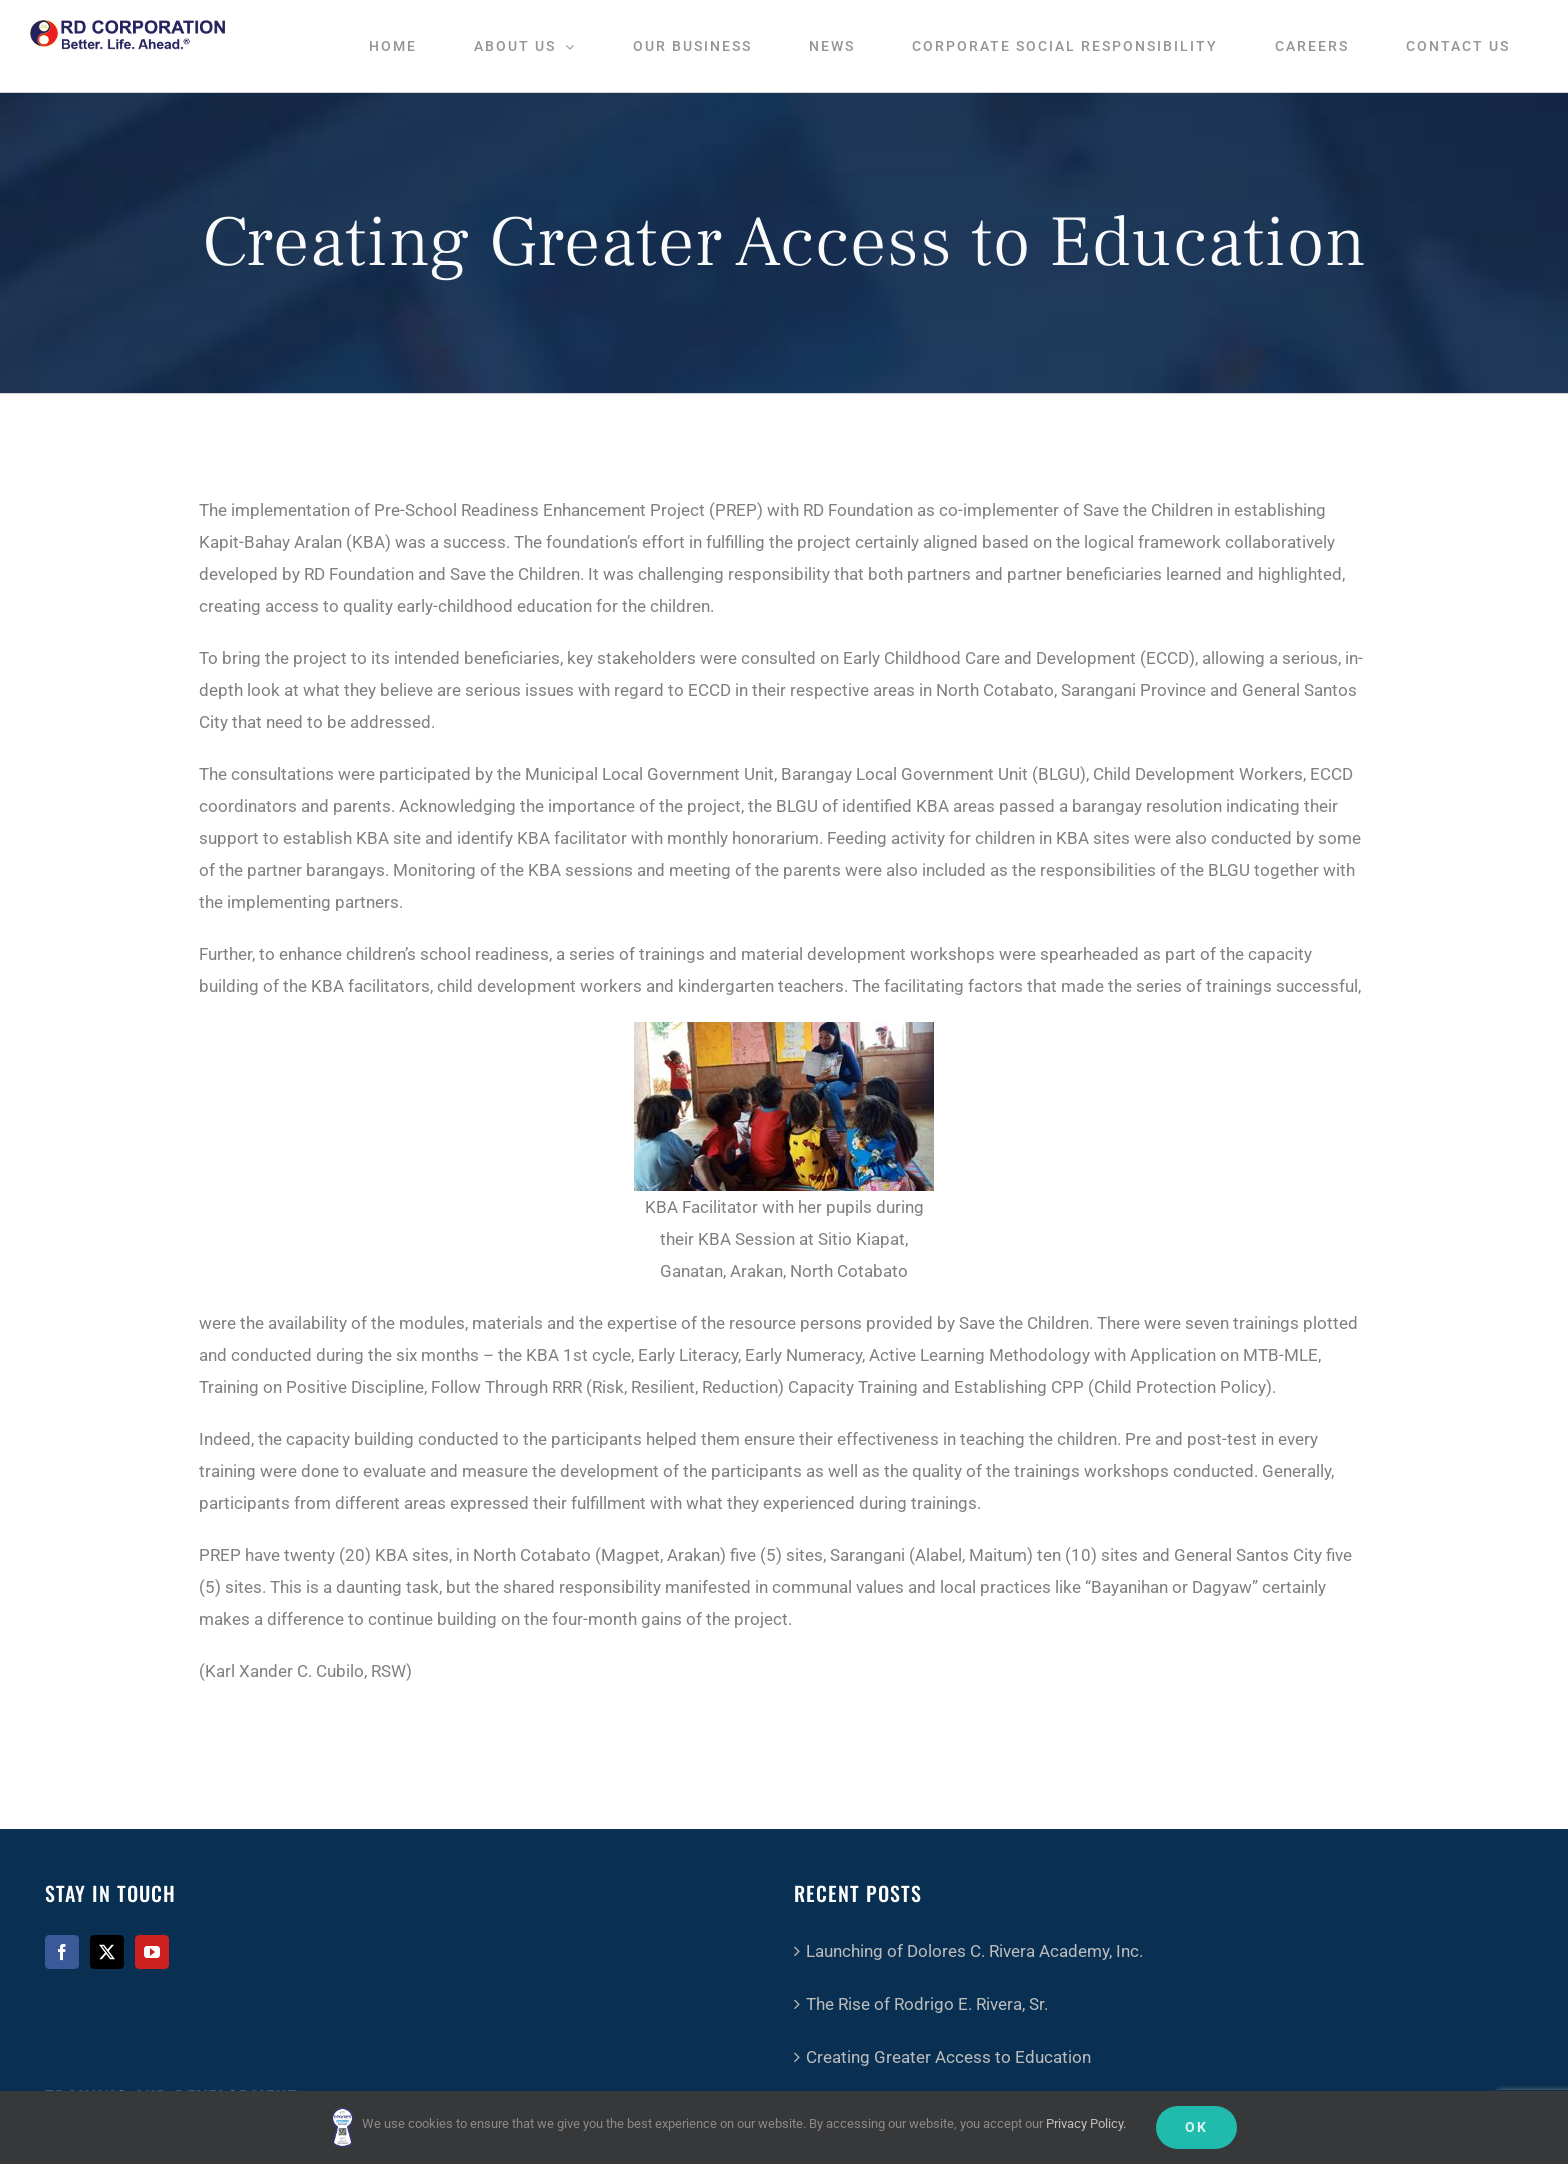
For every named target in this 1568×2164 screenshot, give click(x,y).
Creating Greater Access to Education (948, 2057)
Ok (1196, 2127)
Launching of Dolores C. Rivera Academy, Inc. (974, 1951)
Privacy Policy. (1086, 2123)
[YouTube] (152, 1952)
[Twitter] (107, 1952)
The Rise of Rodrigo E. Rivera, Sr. (927, 2004)
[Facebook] (62, 1952)
